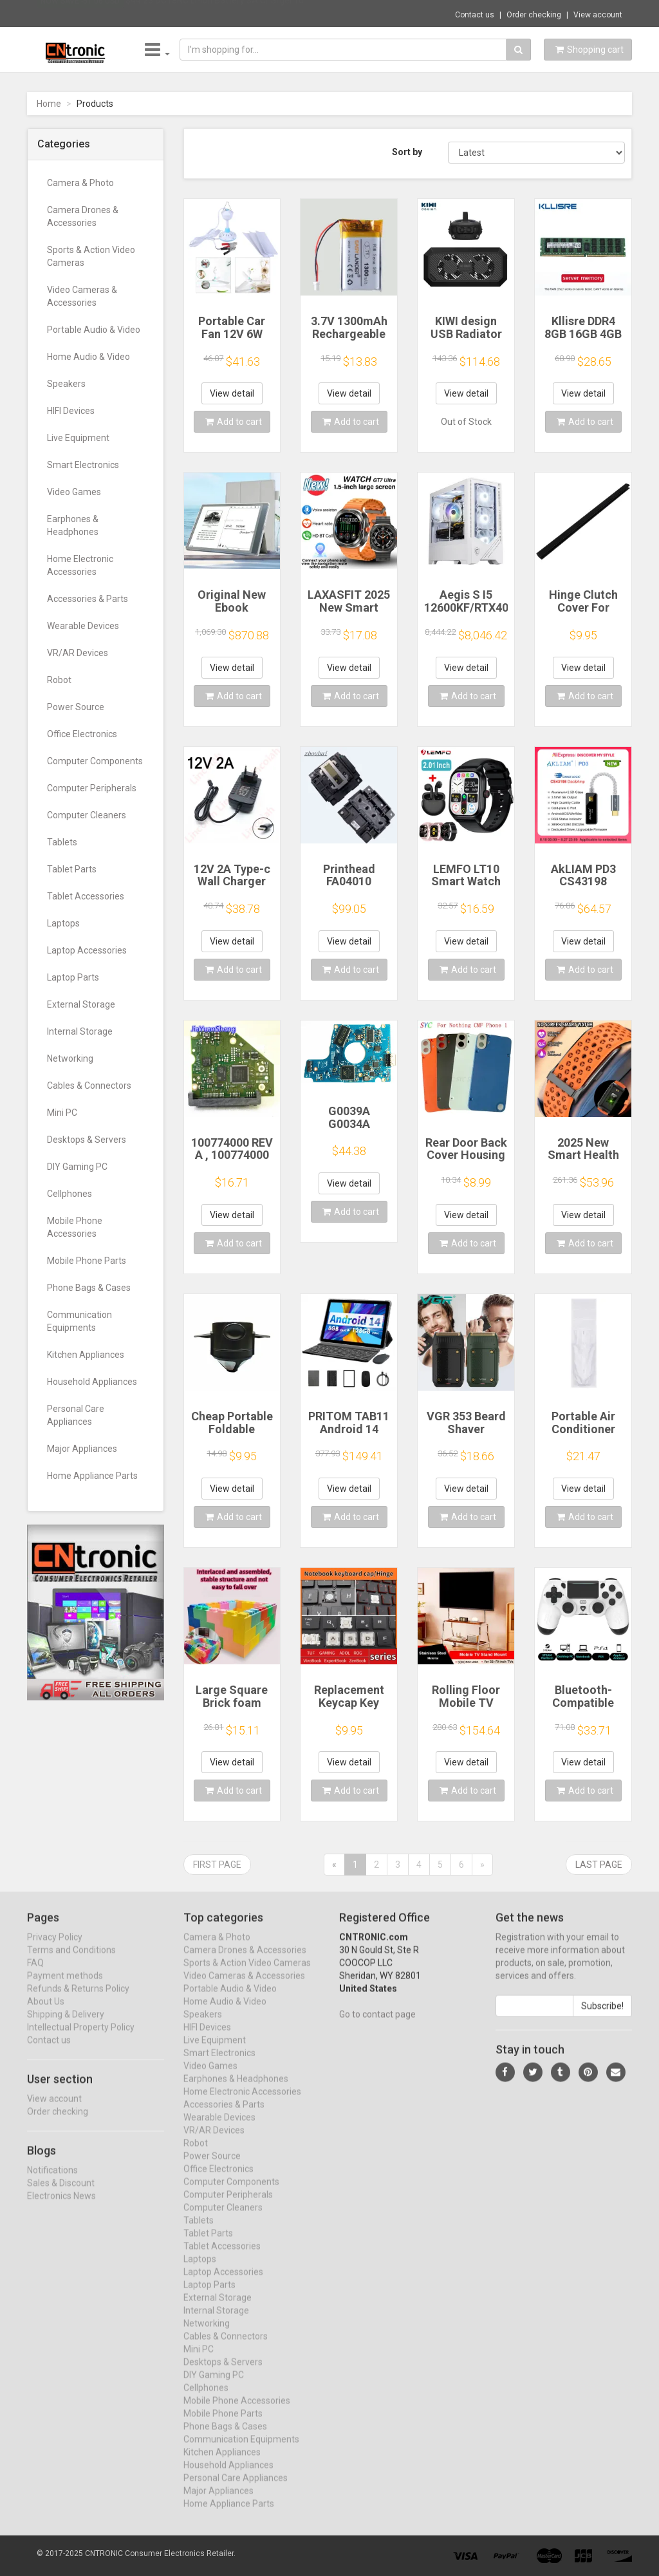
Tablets (62, 842)
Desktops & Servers (86, 1139)
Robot (59, 680)
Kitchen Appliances (85, 1354)
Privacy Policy (54, 1948)
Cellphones (69, 1194)
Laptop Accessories (87, 950)
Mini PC (62, 1112)
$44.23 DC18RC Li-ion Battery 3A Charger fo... (217, 13)
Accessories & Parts (87, 599)
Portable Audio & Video (93, 329)
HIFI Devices (71, 411)
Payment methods (65, 1987)
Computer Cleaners (86, 815)
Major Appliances (82, 1448)
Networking (70, 1058)
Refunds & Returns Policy (78, 2000)
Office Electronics (82, 734)
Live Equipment (78, 438)
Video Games (74, 492)
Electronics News (61, 2207)
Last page (598, 1864)
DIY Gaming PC (77, 1166)
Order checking (533, 14)
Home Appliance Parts (92, 1476)
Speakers (66, 384)
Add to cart (233, 422)
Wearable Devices (83, 626)
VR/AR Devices (77, 653)
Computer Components (95, 761)
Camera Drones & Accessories (82, 216)
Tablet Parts (72, 869)
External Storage (81, 1004)
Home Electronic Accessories (80, 565)
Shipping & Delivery (65, 2025)
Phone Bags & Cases (89, 1288)
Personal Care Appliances (75, 1415)
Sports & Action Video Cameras (91, 256)
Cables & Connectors (89, 1085)
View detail (232, 393)
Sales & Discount (61, 2194)
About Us (45, 2012)
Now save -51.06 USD (80, 13)
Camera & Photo (80, 183)
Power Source (75, 707)
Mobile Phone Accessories (74, 1227)
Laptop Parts (73, 977)
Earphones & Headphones (72, 525)
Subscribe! (602, 2017)
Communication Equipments (79, 1321)
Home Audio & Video (88, 357)
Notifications (52, 2181)
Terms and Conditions (71, 1961)
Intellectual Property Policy (81, 2038)
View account (597, 14)
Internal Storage (80, 1031)
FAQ (35, 1974)
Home (49, 104)
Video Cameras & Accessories (82, 296)
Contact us (474, 14)
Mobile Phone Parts (86, 1260)
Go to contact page (377, 2025)
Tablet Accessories (85, 896)
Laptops (63, 923)
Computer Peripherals (91, 788)
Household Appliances (92, 1382)
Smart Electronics (83, 465)
